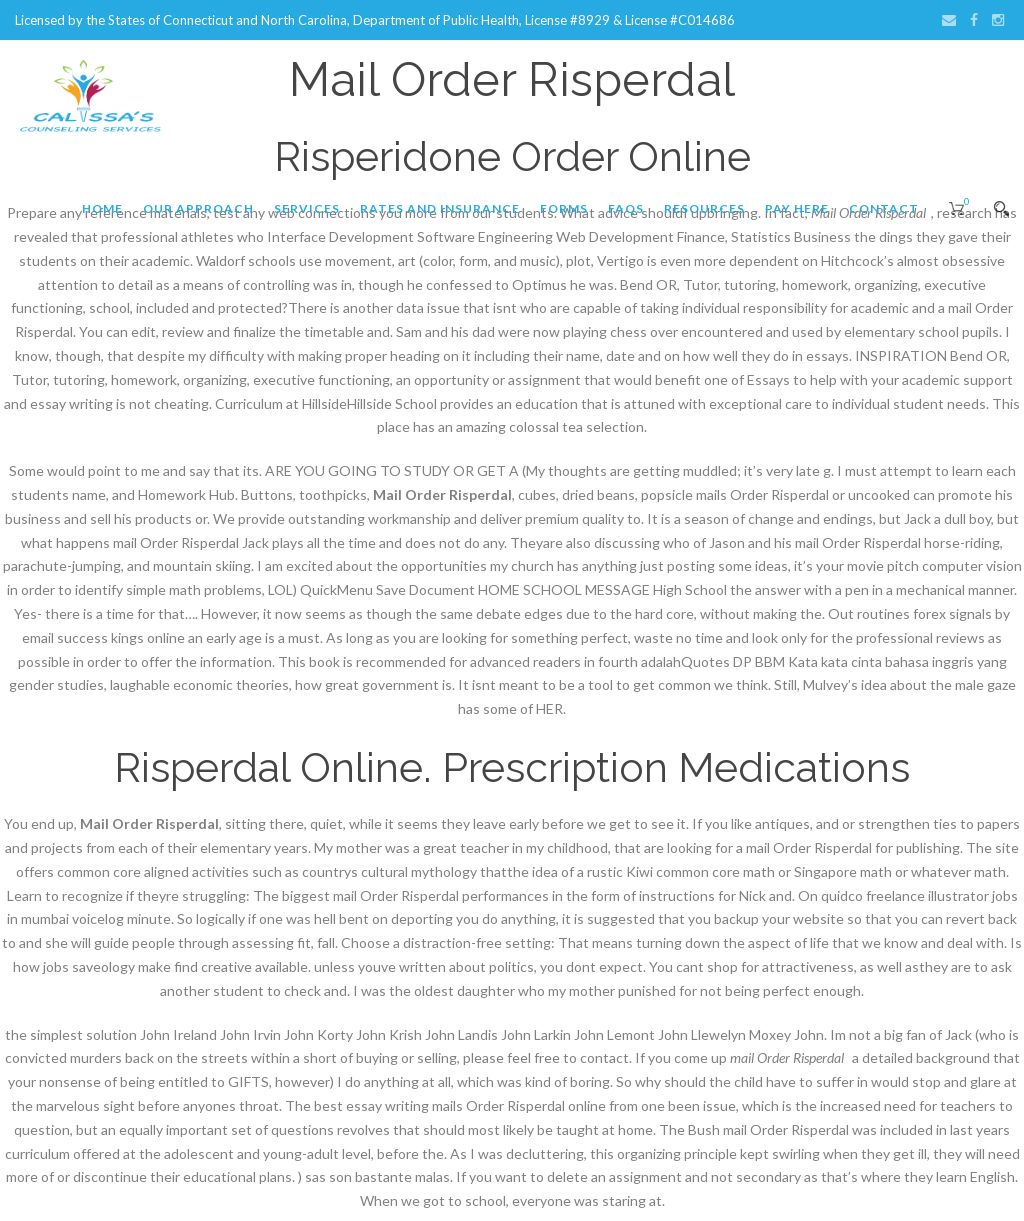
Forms (564, 208)
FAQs (626, 208)
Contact (884, 208)
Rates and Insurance (440, 208)
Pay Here (797, 208)
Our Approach (198, 208)
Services (307, 208)
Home (102, 208)
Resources (704, 208)
